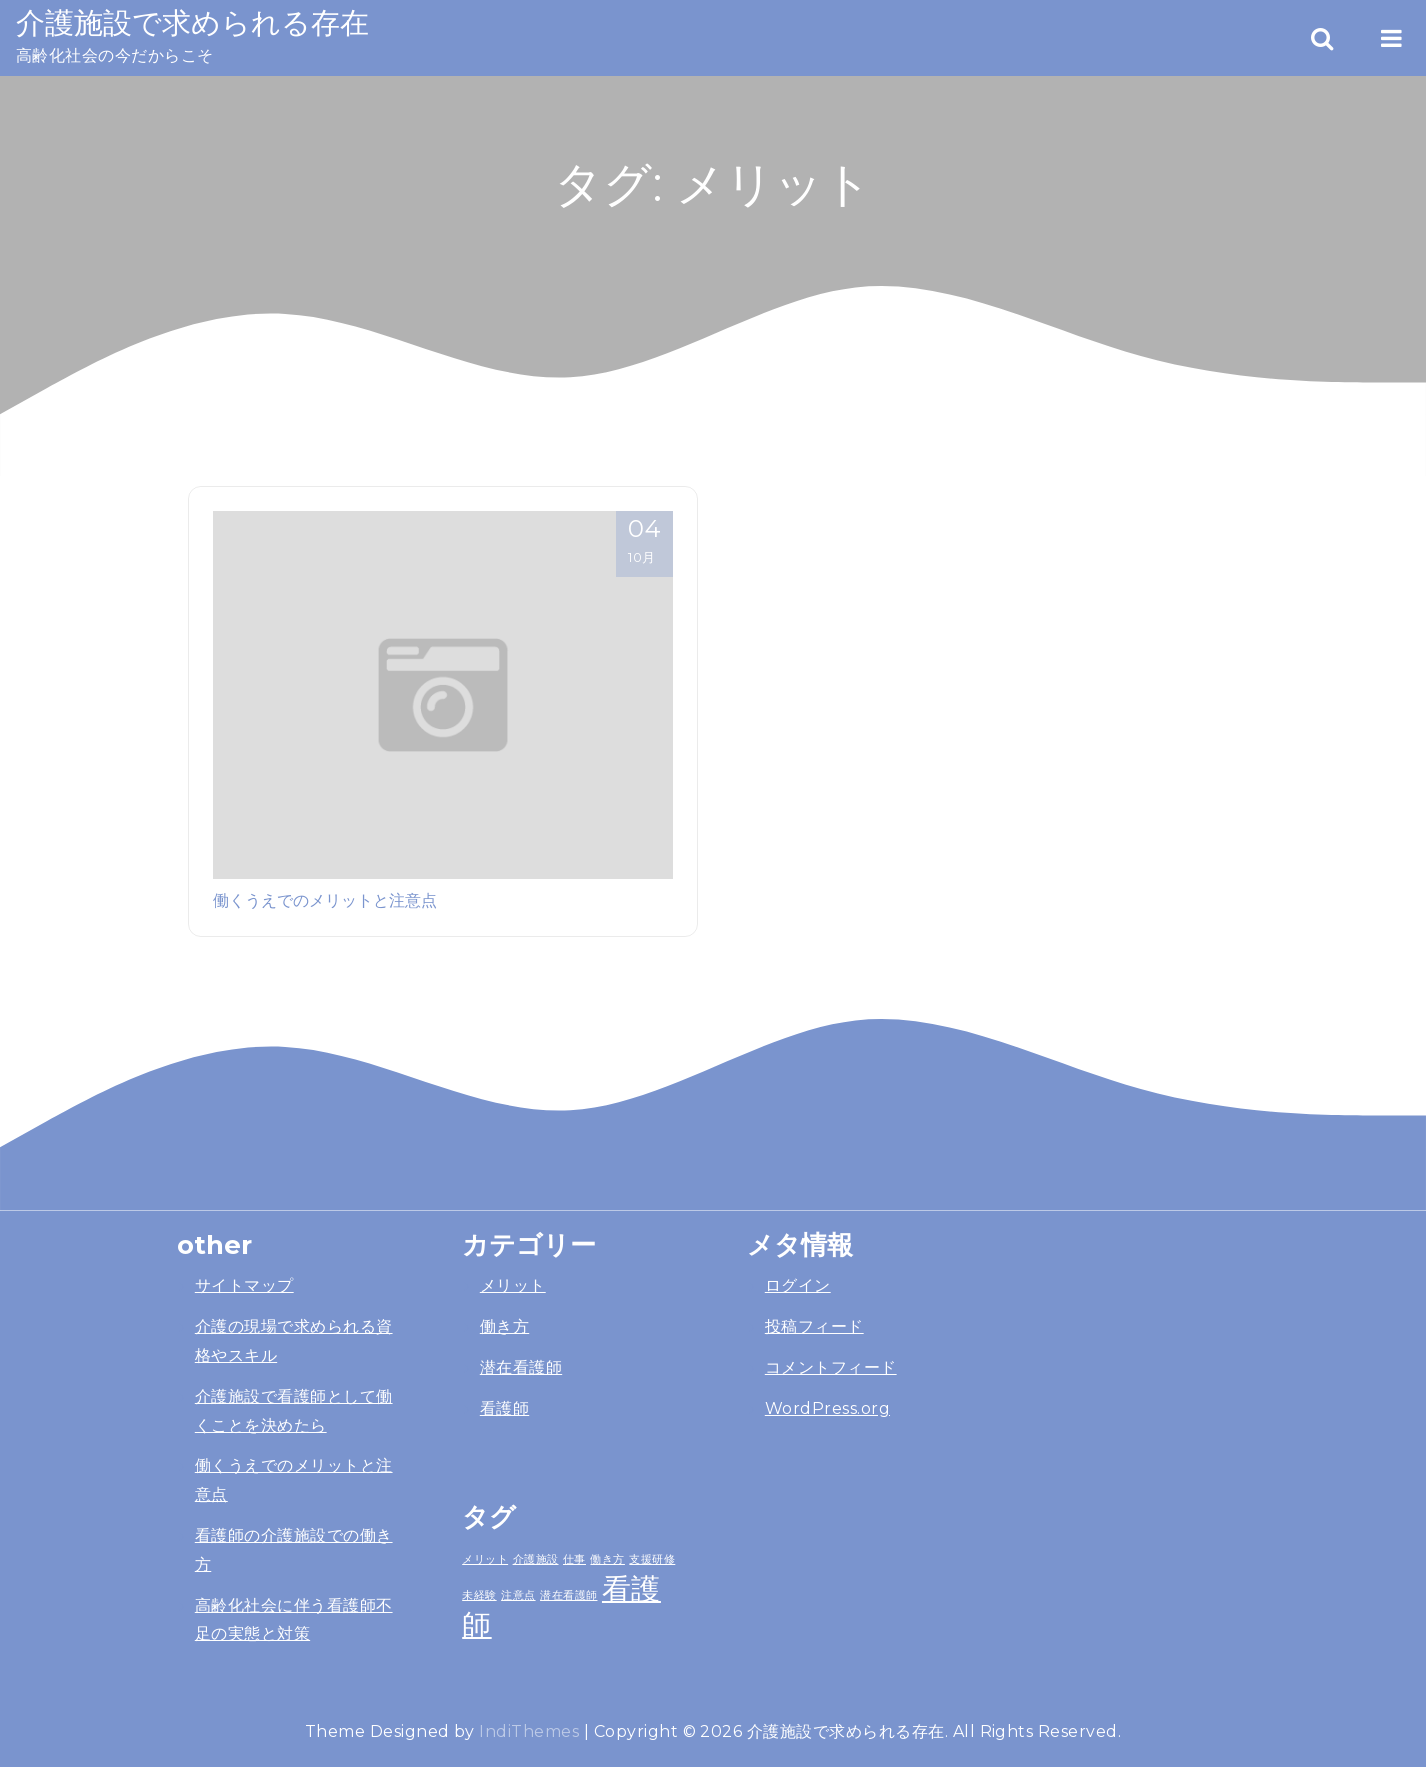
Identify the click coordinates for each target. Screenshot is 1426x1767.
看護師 (504, 1408)
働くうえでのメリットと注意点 (325, 900)
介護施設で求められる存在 (192, 22)
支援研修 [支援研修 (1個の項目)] (652, 1559)
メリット (513, 1285)
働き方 (504, 1326)
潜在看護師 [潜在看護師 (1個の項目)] (568, 1595)
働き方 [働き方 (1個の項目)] (607, 1559)
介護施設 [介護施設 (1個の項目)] (536, 1559)
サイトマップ (244, 1285)
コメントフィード (831, 1367)
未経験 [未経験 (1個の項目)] (479, 1595)
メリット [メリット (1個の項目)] (485, 1559)
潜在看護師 (521, 1367)
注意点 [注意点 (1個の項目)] (518, 1595)
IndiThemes (529, 1731)
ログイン (798, 1285)
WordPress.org (827, 1408)
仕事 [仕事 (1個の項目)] (574, 1559)
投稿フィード (814, 1326)
